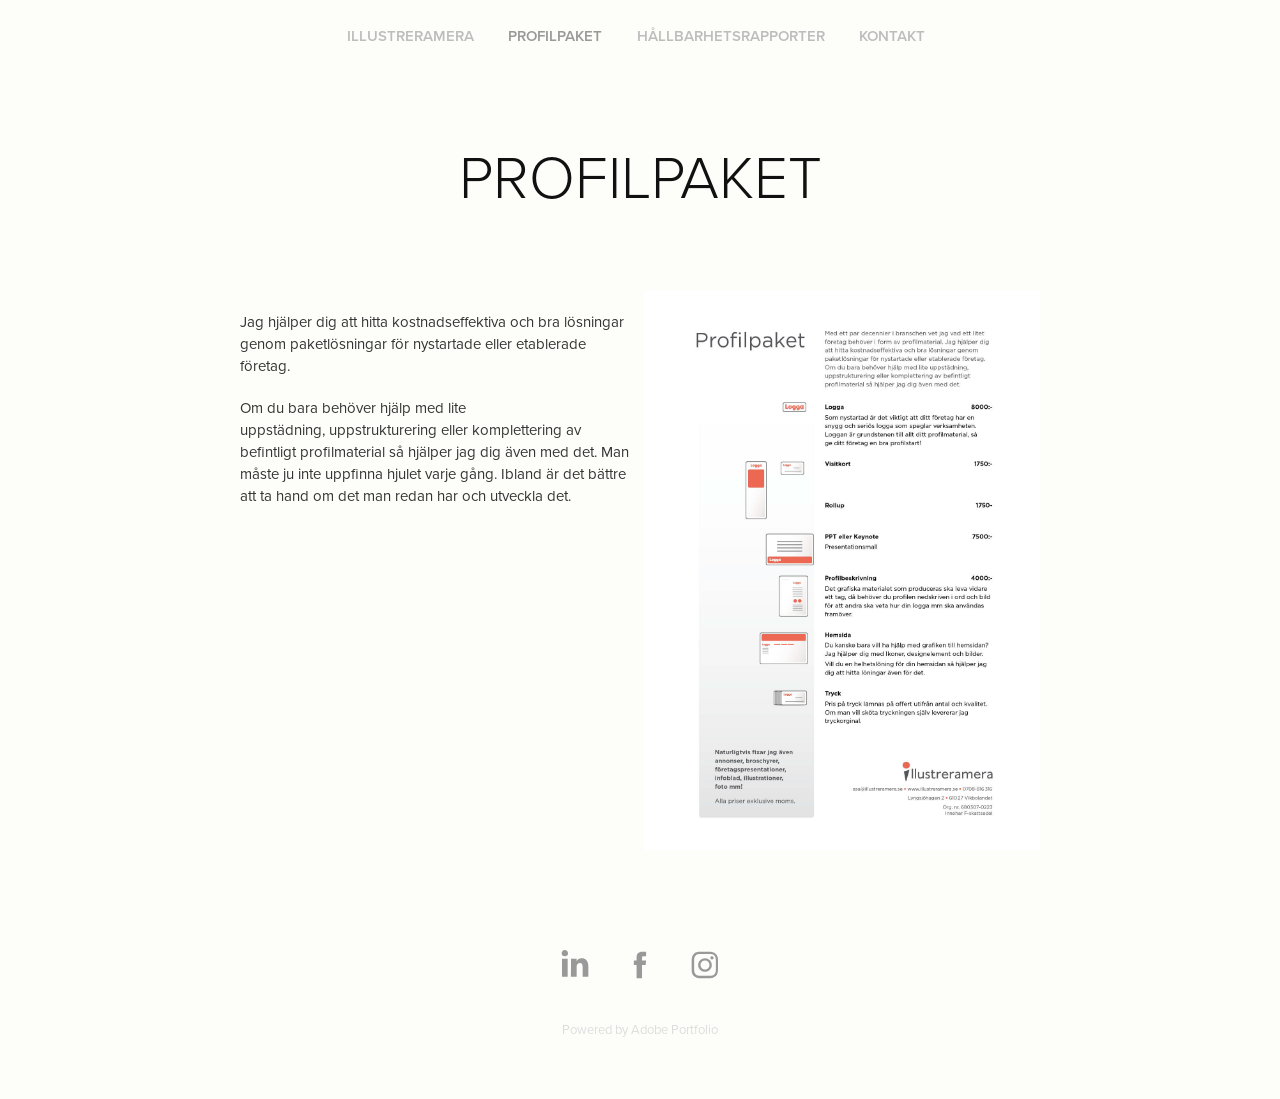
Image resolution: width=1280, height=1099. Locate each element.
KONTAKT (892, 35)
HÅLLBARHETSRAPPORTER (731, 35)
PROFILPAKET (555, 35)
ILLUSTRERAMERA (410, 35)
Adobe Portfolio (674, 1029)
